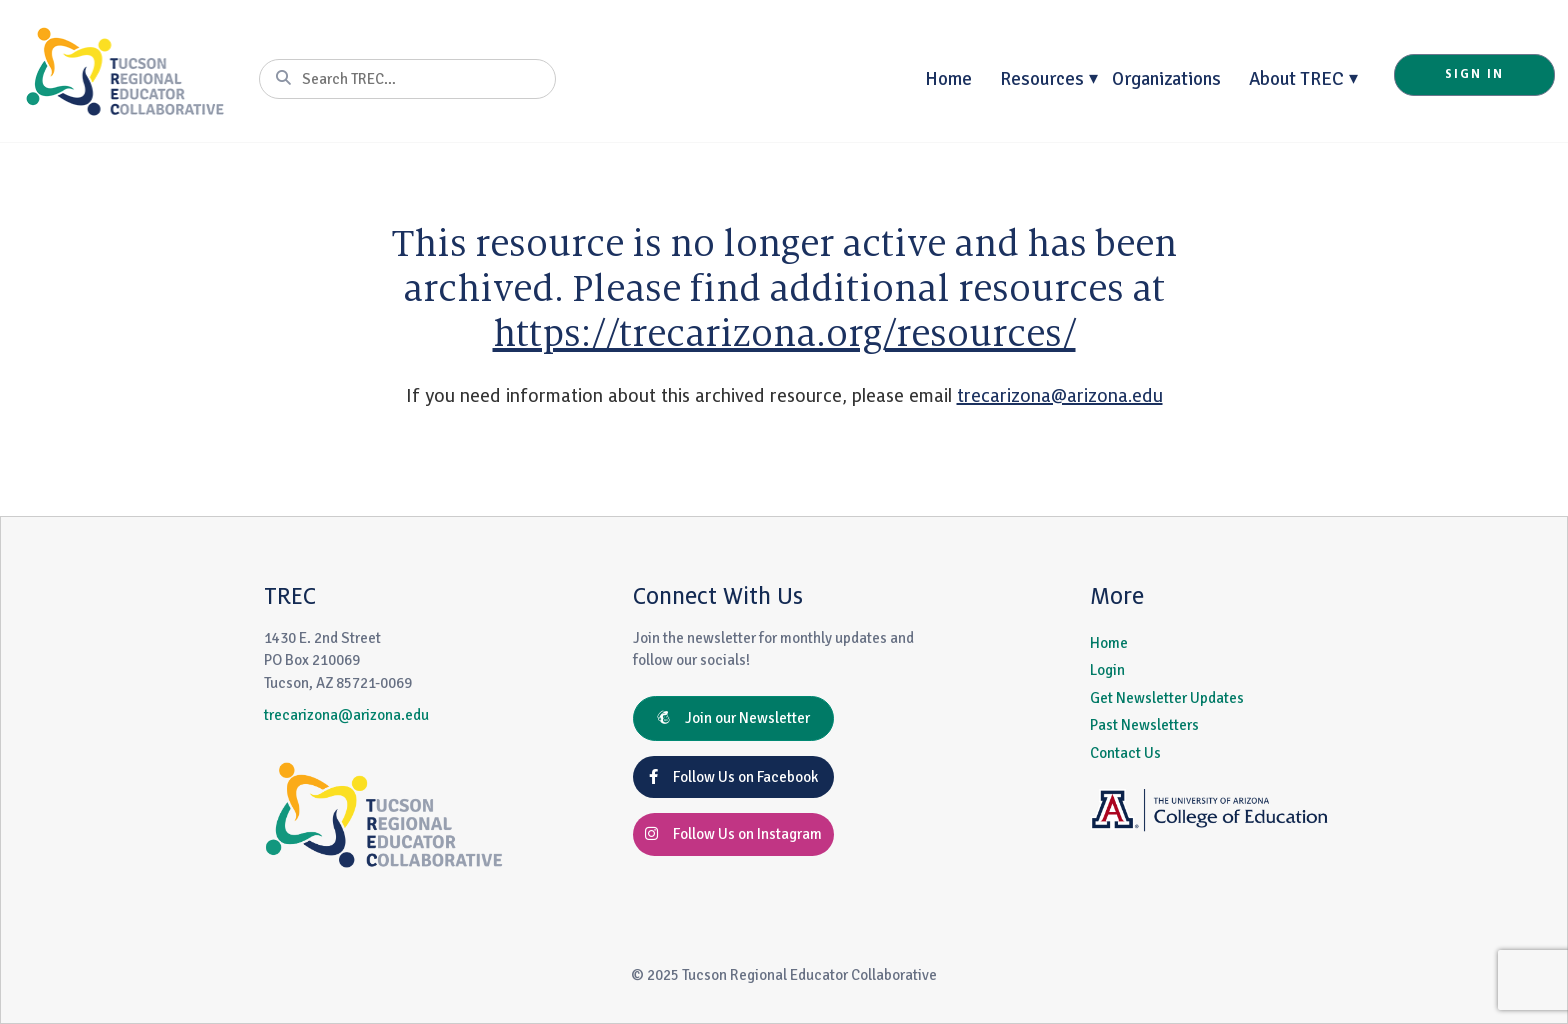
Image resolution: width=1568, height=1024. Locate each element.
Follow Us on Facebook (733, 777)
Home (948, 78)
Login (1107, 670)
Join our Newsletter (733, 718)
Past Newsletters (1144, 725)
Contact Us (1125, 753)
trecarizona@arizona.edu (1060, 396)
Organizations (1166, 78)
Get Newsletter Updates (1167, 698)
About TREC (1296, 78)
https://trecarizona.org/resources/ (784, 334)
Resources (1042, 78)
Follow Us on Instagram (733, 834)
